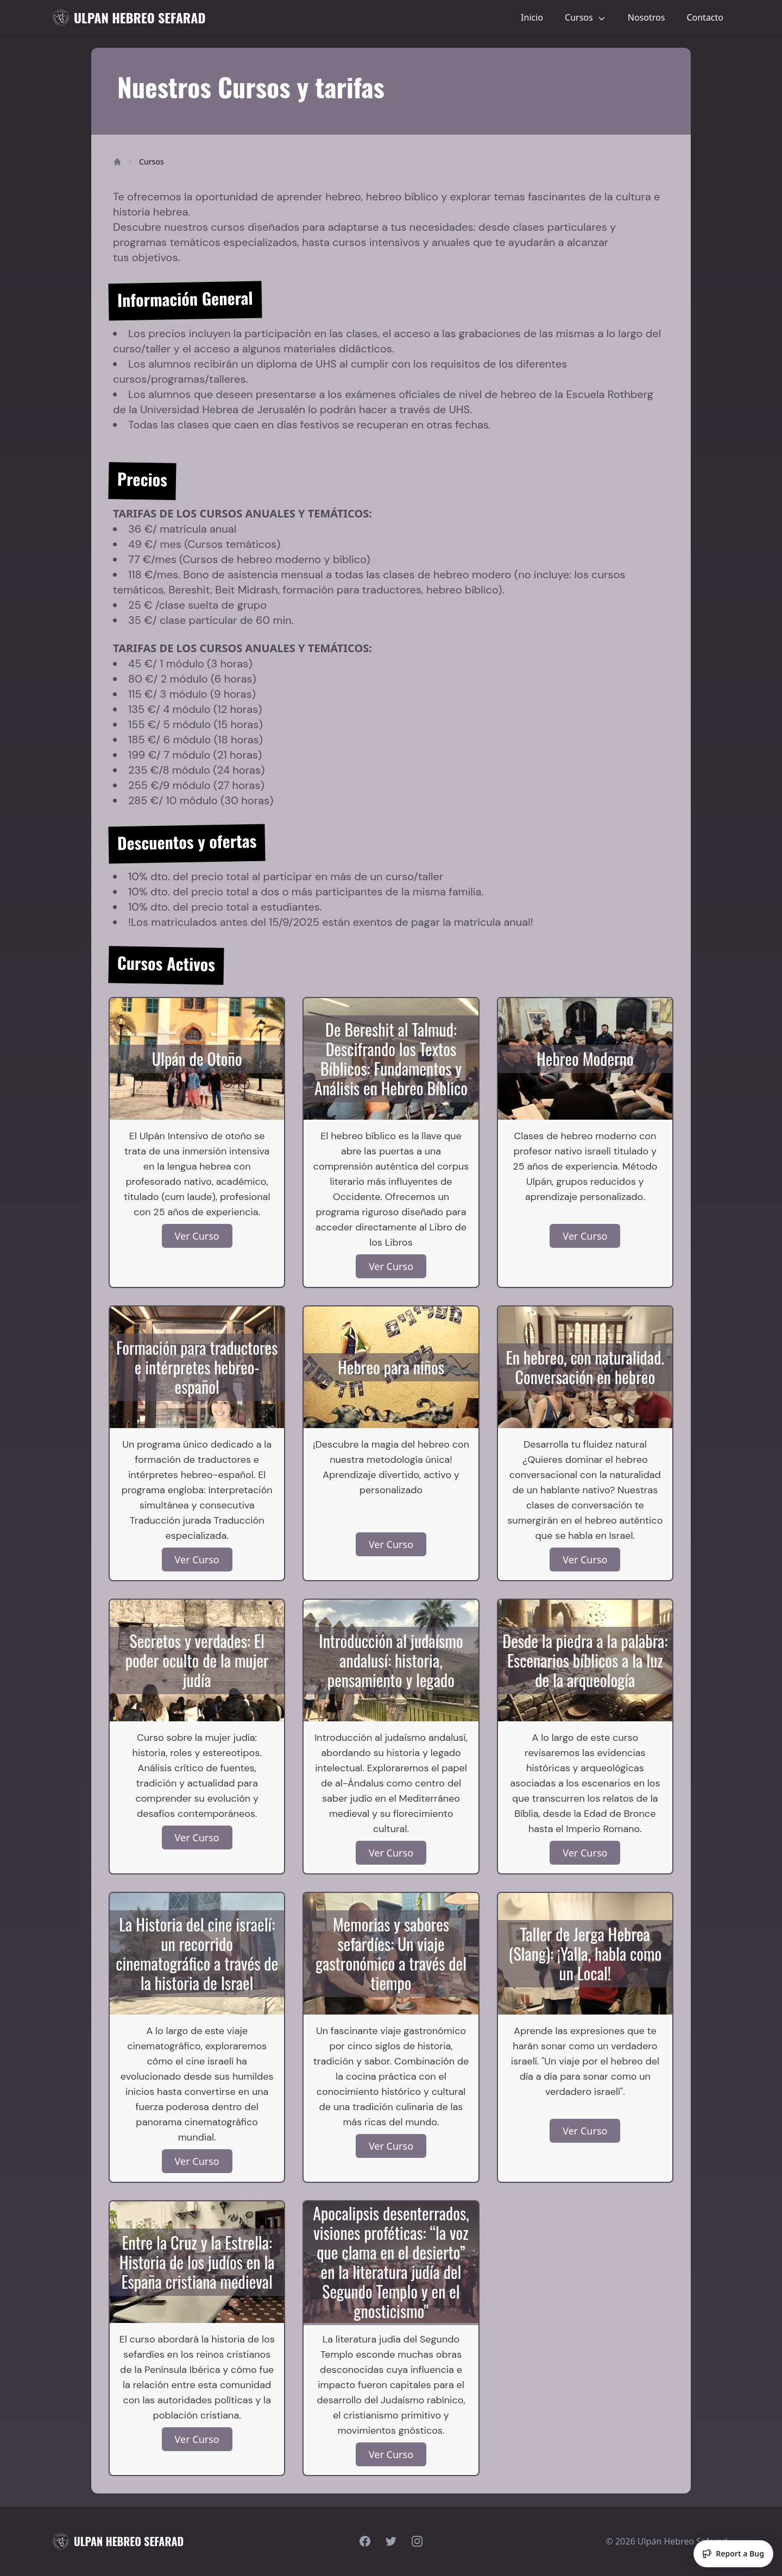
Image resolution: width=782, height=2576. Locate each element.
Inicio (532, 17)
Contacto (704, 17)
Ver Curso (197, 1235)
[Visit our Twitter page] (391, 2541)
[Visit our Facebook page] (364, 2541)
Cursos (585, 17)
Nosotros (646, 17)
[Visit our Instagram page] (417, 2541)
